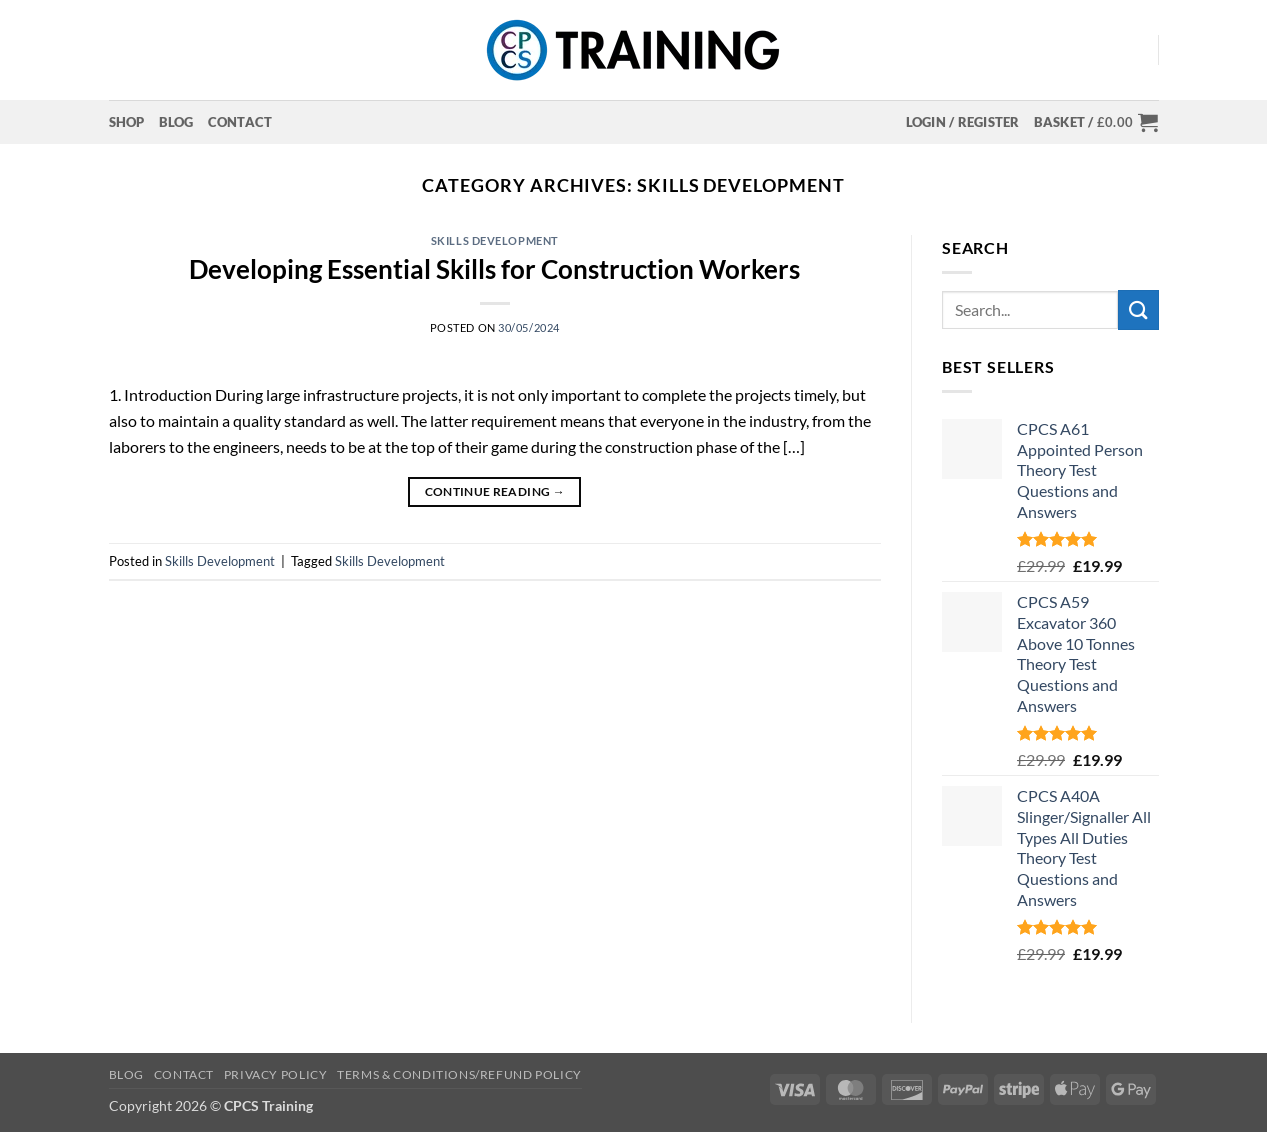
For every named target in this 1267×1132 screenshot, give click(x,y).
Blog (176, 122)
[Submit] (1138, 309)
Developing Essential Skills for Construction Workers (494, 269)
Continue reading (495, 491)
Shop (127, 122)
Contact (240, 122)
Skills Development (495, 240)
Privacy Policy (276, 1074)
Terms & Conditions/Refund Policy (459, 1074)
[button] (963, 122)
